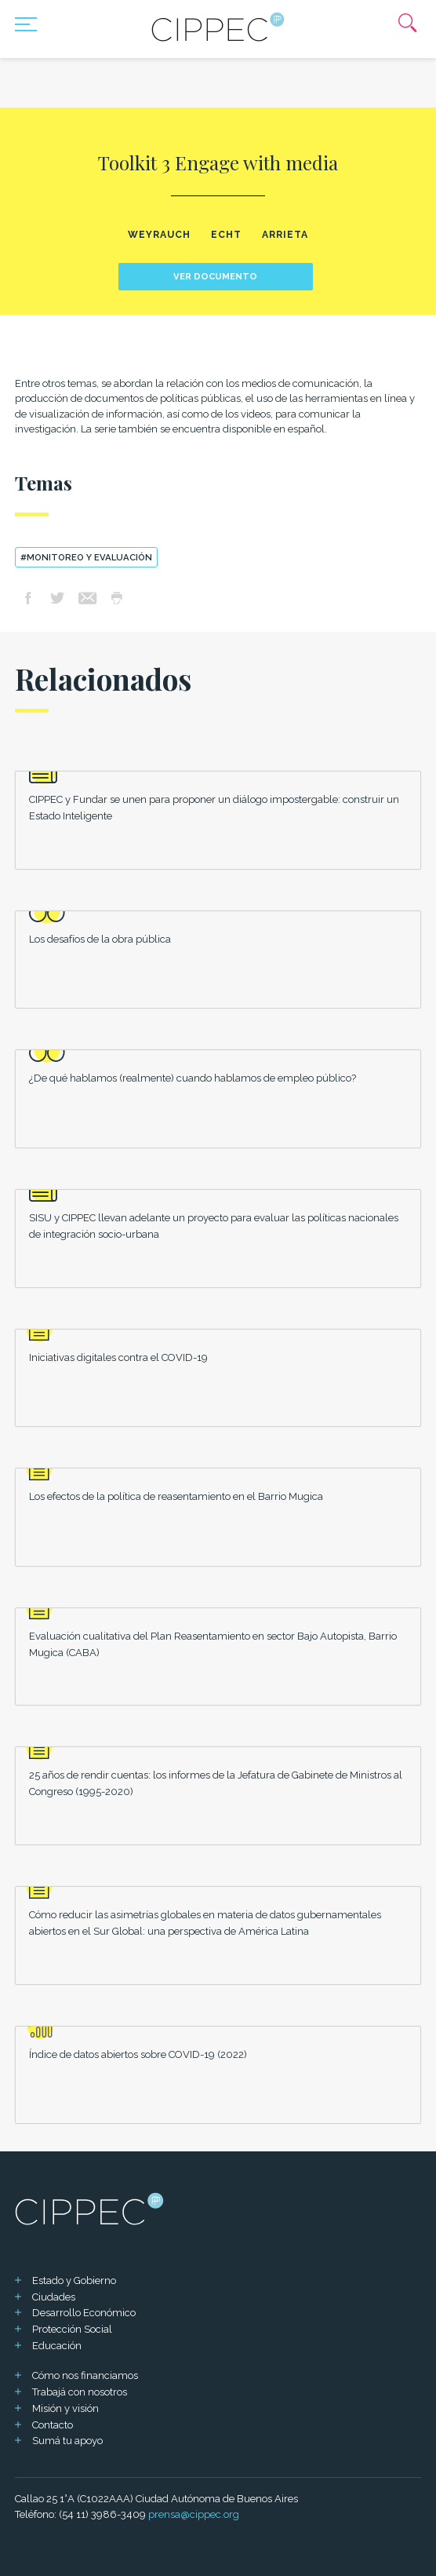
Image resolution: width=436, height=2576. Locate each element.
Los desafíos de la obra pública (100, 939)
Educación (57, 2346)
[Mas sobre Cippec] (218, 27)
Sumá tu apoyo (67, 2440)
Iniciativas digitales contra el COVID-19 (118, 1357)
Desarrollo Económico (84, 2313)
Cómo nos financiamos (85, 2375)
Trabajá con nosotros (79, 2392)
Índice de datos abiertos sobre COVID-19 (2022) (138, 2054)
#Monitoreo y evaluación (86, 557)
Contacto (52, 2425)
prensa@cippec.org (193, 2514)
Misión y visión (65, 2408)
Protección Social (72, 2329)
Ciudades (53, 2297)
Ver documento (215, 276)
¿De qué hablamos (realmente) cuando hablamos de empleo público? (192, 1078)
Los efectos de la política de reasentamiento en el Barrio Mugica (176, 1496)
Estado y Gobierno (74, 2280)
